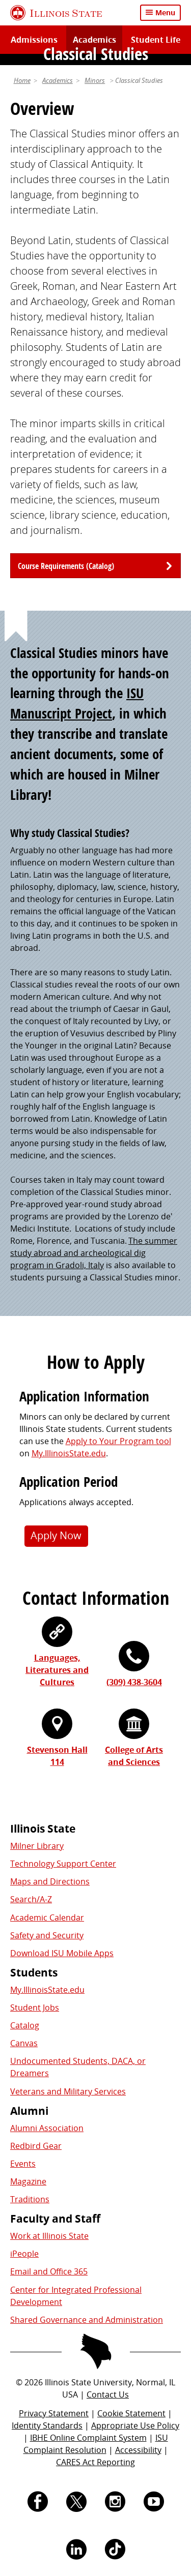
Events (23, 2163)
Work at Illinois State (49, 2235)
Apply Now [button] (56, 1535)
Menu (165, 12)
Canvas (24, 2043)
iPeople (24, 2253)
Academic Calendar (47, 1917)
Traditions (29, 2199)
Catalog (24, 2025)
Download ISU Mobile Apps (62, 1953)
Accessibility (138, 2449)
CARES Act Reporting (95, 2462)
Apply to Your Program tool (118, 1441)
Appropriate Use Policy (135, 2425)
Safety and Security (47, 1935)
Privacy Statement (54, 2413)
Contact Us (108, 2394)
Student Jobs (34, 2007)
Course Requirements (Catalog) (66, 566)
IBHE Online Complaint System (88, 2437)
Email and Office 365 (49, 2271)
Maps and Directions (50, 1881)
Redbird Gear (36, 2145)
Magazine (28, 2181)
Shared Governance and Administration (86, 2319)
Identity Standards (47, 2425)
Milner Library (37, 1845)
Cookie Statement (131, 2413)
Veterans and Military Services (68, 2091)
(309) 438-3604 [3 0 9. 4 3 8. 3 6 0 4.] (134, 1682)
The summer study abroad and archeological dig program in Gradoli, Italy (93, 1253)
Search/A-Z (31, 1899)
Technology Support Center (63, 1863)
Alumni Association (47, 2128)
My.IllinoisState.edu (69, 1453)
